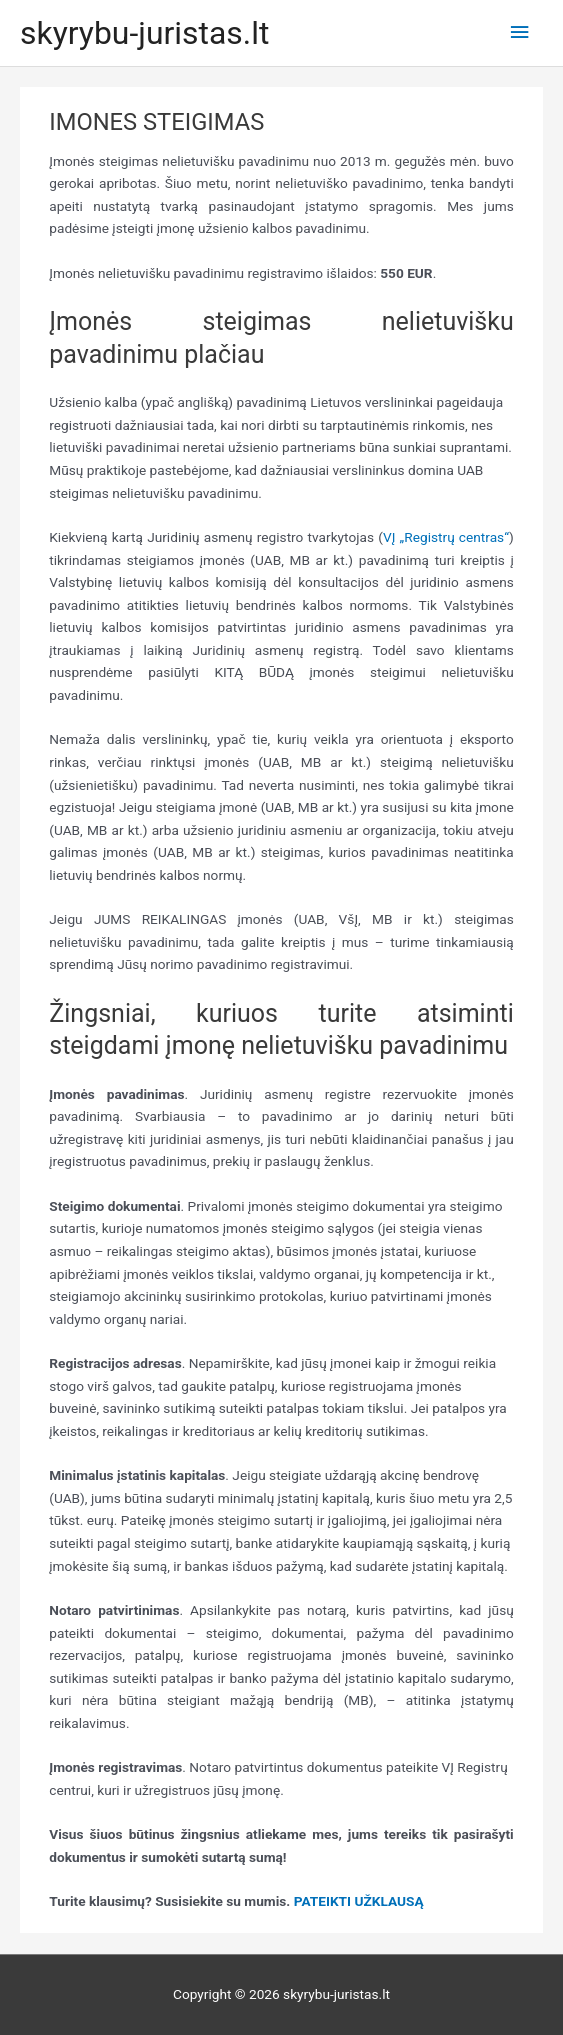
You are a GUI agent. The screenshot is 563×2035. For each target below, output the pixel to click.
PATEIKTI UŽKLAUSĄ (359, 1901)
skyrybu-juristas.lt (144, 33)
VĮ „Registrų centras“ (446, 537)
